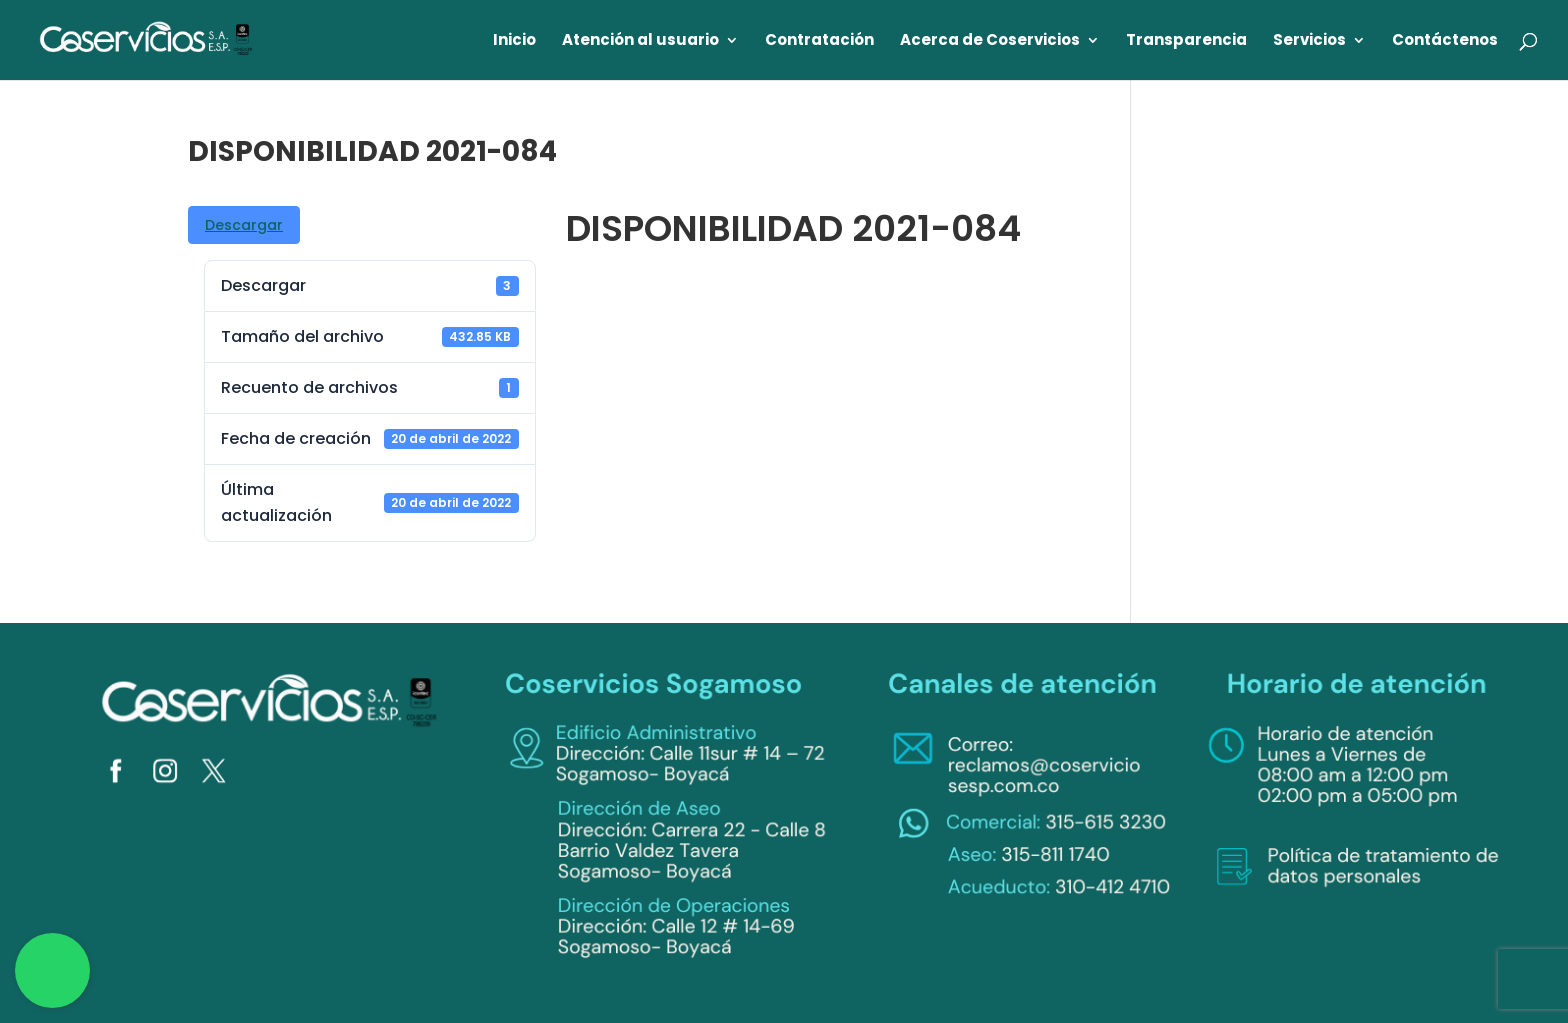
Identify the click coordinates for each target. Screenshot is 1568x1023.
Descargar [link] (244, 225)
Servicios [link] (1309, 41)
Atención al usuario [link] (640, 41)
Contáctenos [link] (1445, 41)
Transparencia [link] (1186, 41)
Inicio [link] (514, 41)
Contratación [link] (819, 41)
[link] (147, 38)
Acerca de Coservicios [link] (990, 41)
